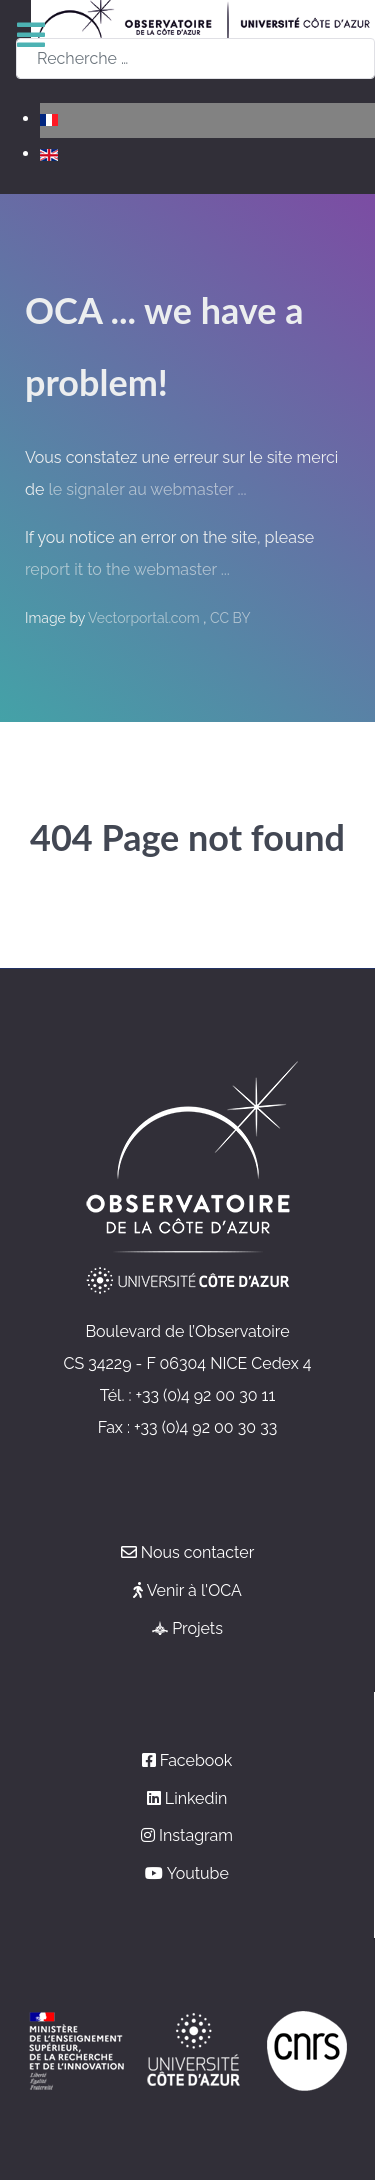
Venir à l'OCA (194, 1590)
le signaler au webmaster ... (147, 489)
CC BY (230, 618)
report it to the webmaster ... (127, 569)
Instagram (196, 1835)
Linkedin (196, 1798)
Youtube (198, 1873)
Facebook (196, 1760)
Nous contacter (198, 1552)
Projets (197, 1628)
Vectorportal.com (145, 618)
